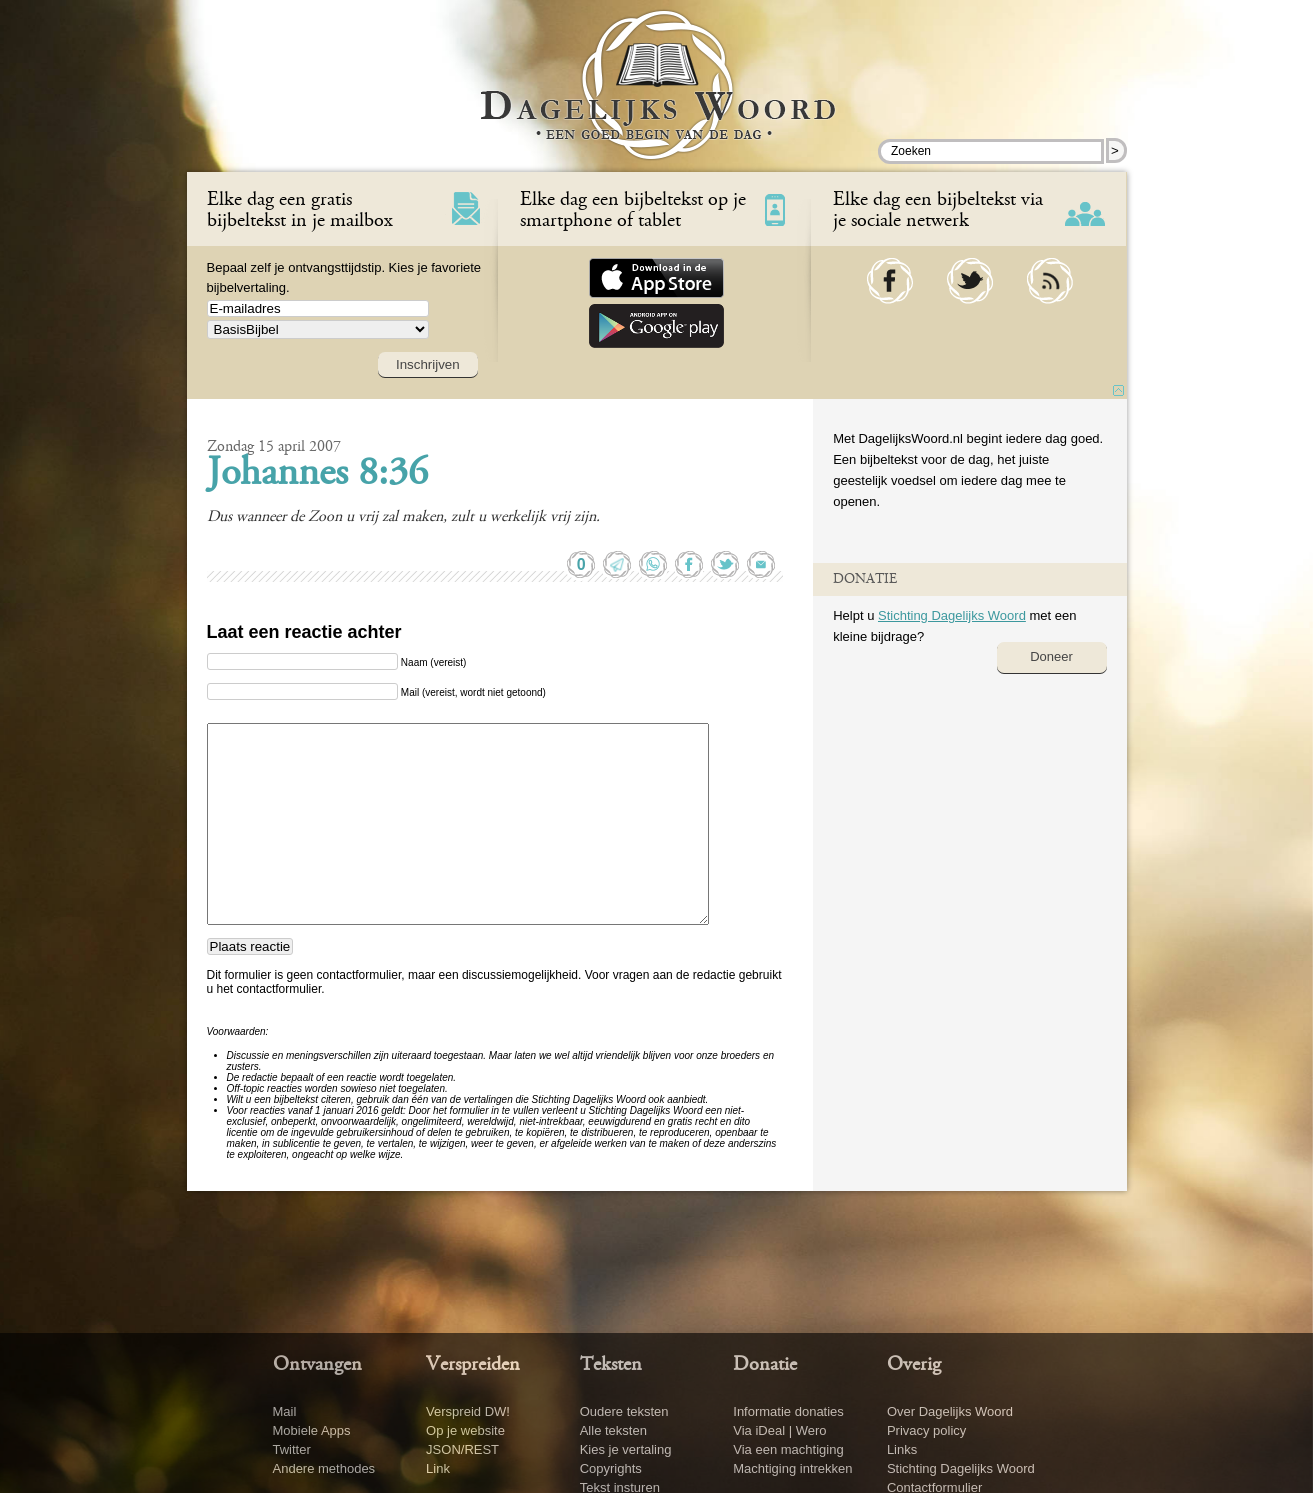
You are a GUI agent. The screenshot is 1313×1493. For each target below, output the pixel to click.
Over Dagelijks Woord (950, 1411)
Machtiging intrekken (792, 1468)
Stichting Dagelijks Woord (952, 615)
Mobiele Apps (312, 1430)
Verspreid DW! (468, 1411)
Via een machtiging (788, 1449)
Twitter (292, 1449)
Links (902, 1449)
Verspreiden (473, 1365)
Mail (285, 1411)
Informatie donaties (788, 1411)
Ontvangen (317, 1365)
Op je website (465, 1430)
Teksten (611, 1365)
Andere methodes (324, 1468)
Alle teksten (613, 1430)
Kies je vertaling (626, 1449)
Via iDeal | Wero (779, 1430)
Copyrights (611, 1468)
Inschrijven (428, 364)
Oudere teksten (624, 1411)
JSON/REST (462, 1449)
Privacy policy (926, 1430)
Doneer (1051, 656)
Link (438, 1468)
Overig (914, 1365)
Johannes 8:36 (317, 475)
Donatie (765, 1365)
